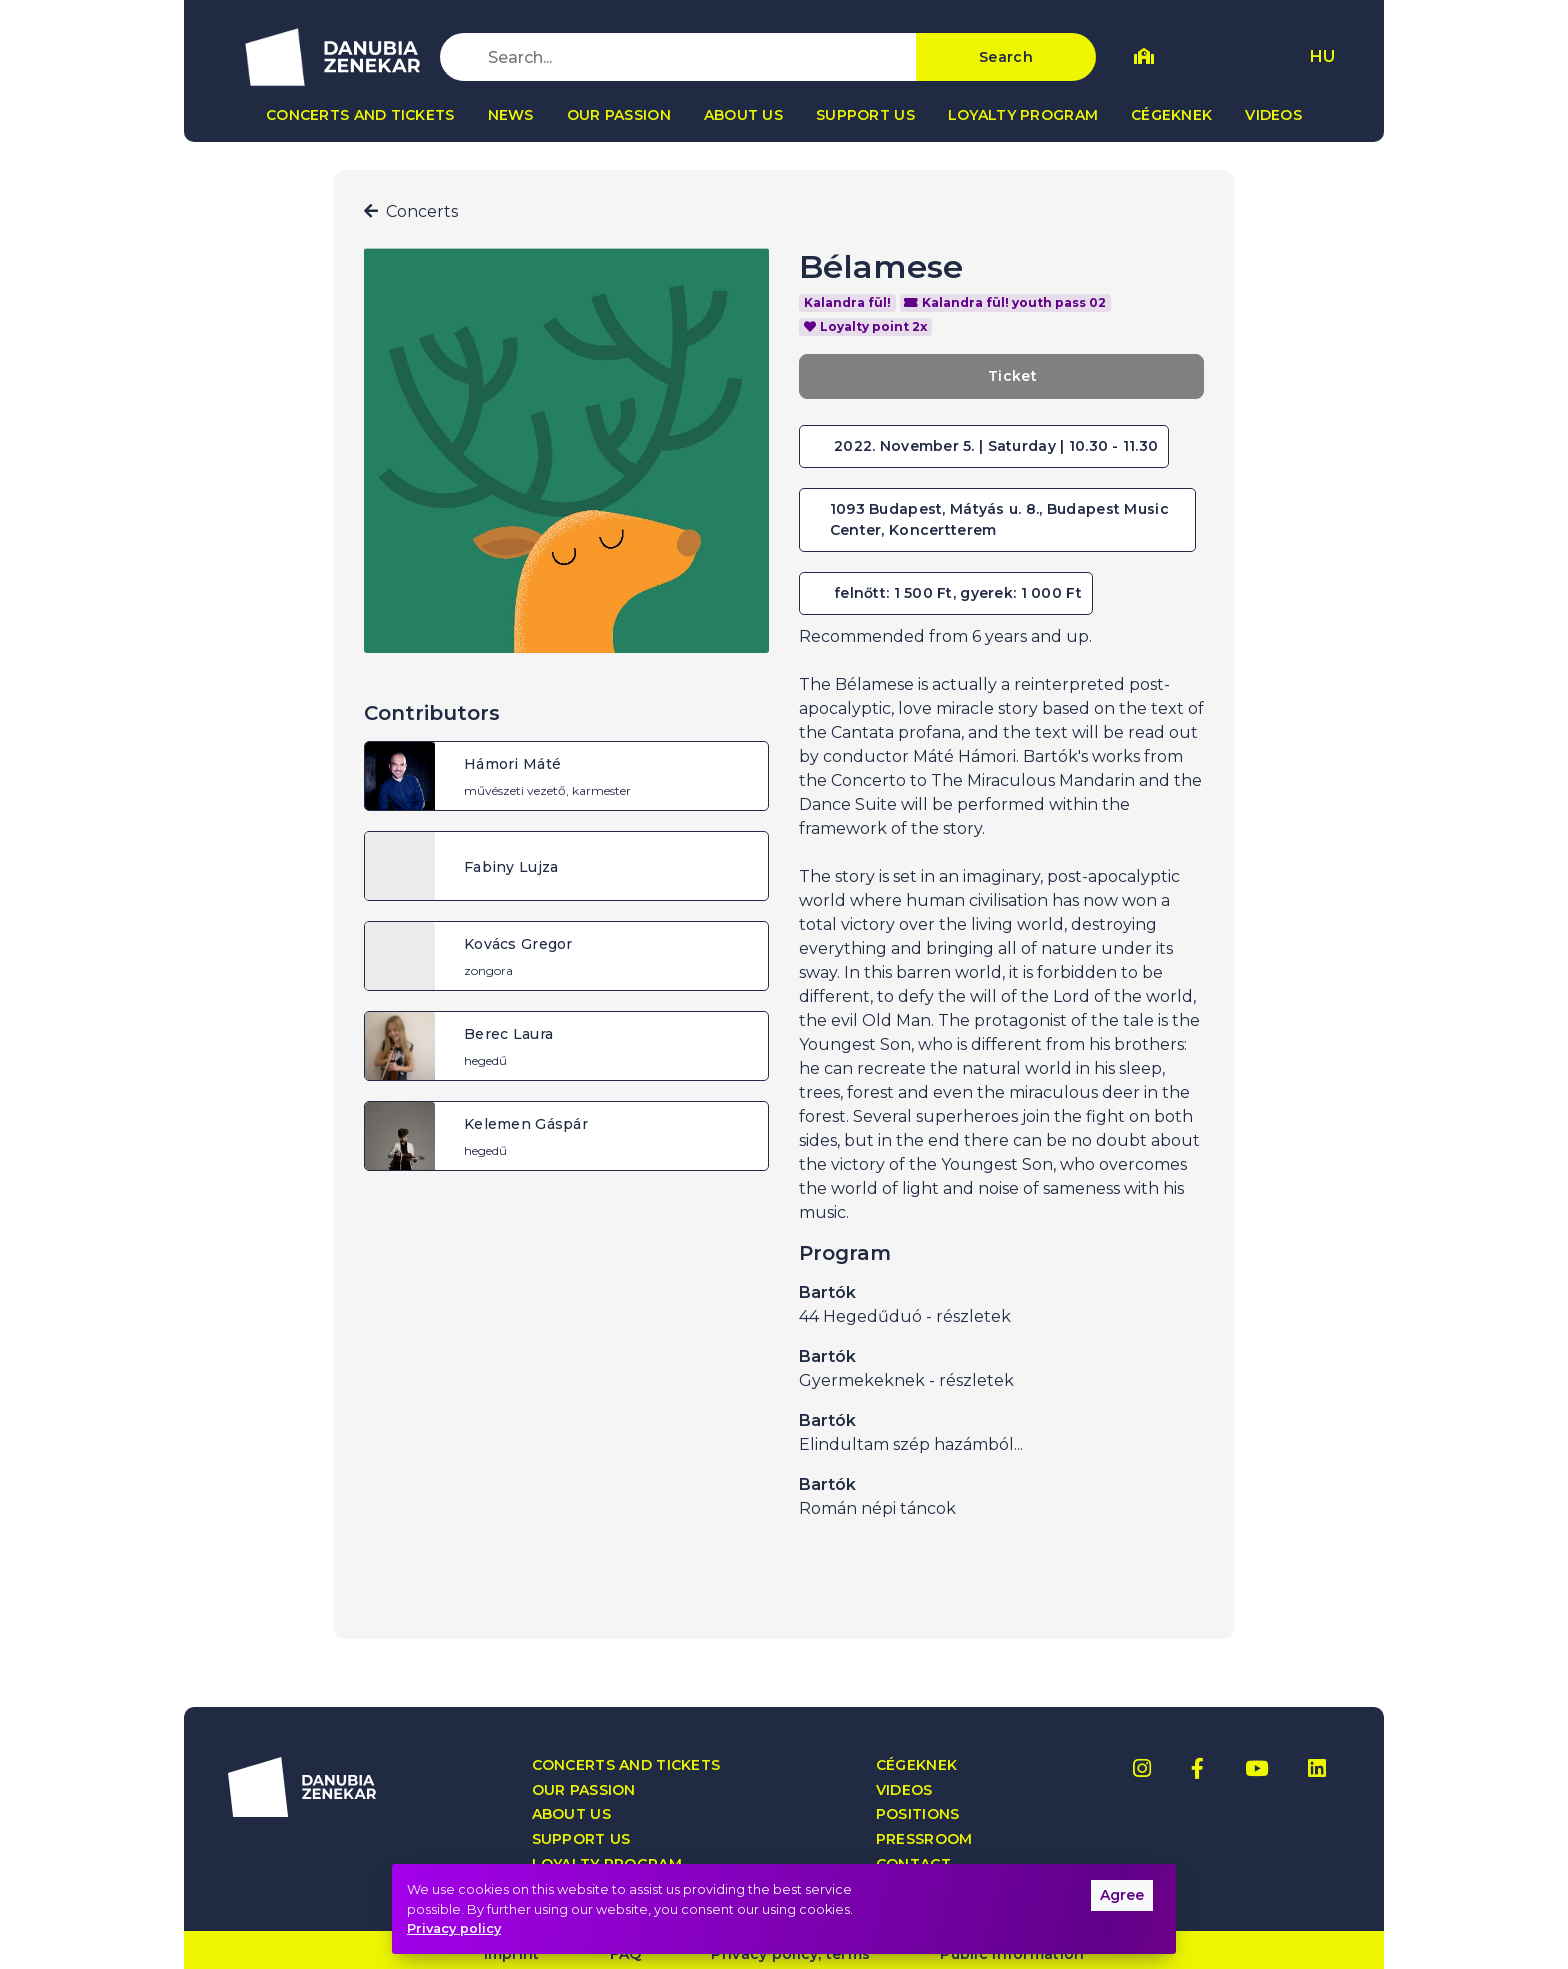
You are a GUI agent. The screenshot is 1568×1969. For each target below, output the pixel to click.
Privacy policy (454, 1928)
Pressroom (924, 1839)
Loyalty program (1023, 115)
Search (1006, 57)
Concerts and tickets (360, 115)
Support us (865, 115)
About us (743, 115)
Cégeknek (1171, 115)
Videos (1273, 115)
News (511, 115)
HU (1322, 56)
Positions (918, 1814)
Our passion (619, 115)
